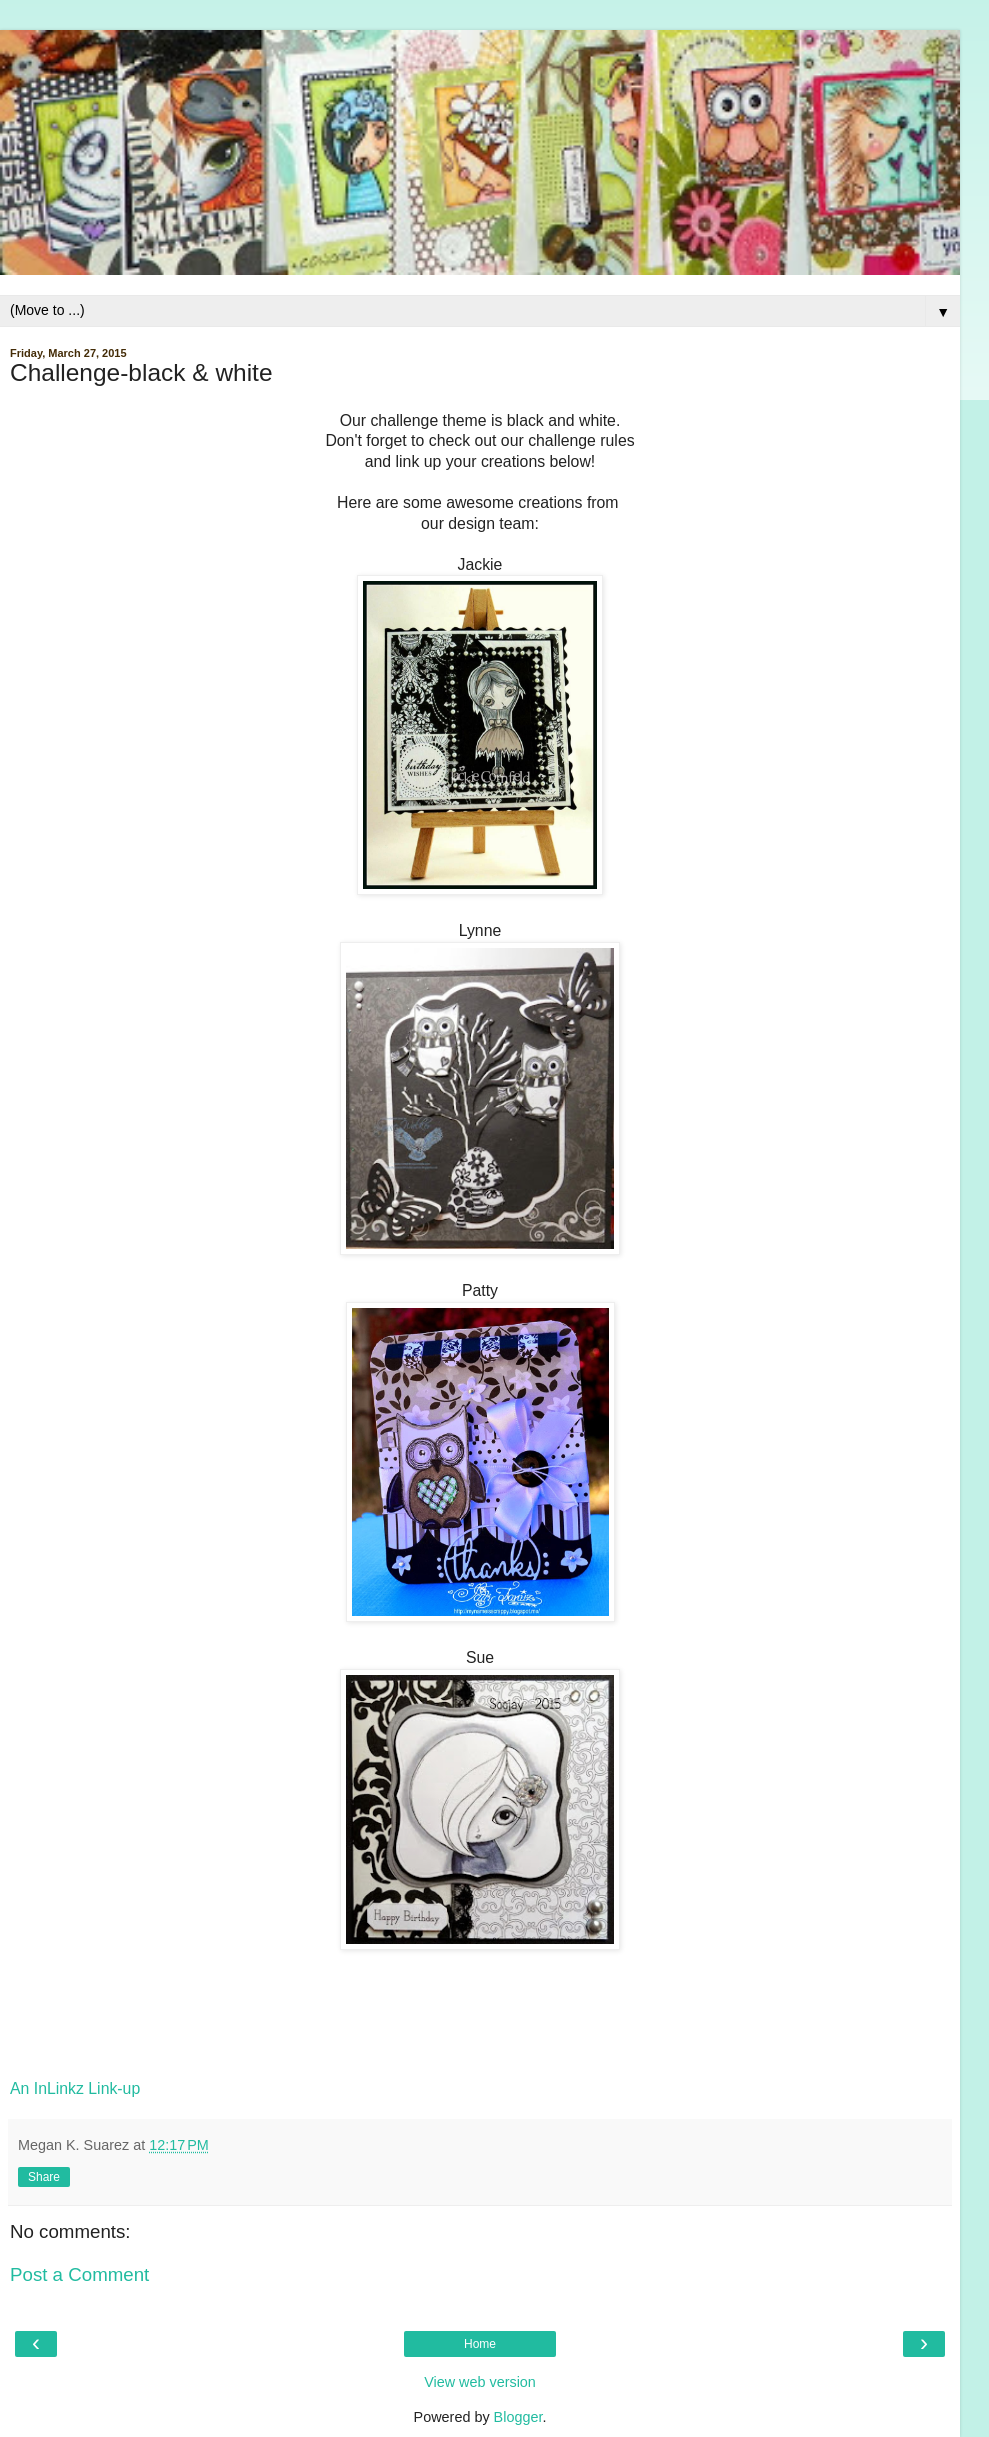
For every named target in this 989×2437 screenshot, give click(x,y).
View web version (480, 2382)
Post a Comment (79, 2274)
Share (44, 2177)
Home (480, 2344)
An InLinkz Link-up (75, 2088)
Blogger (518, 2417)
